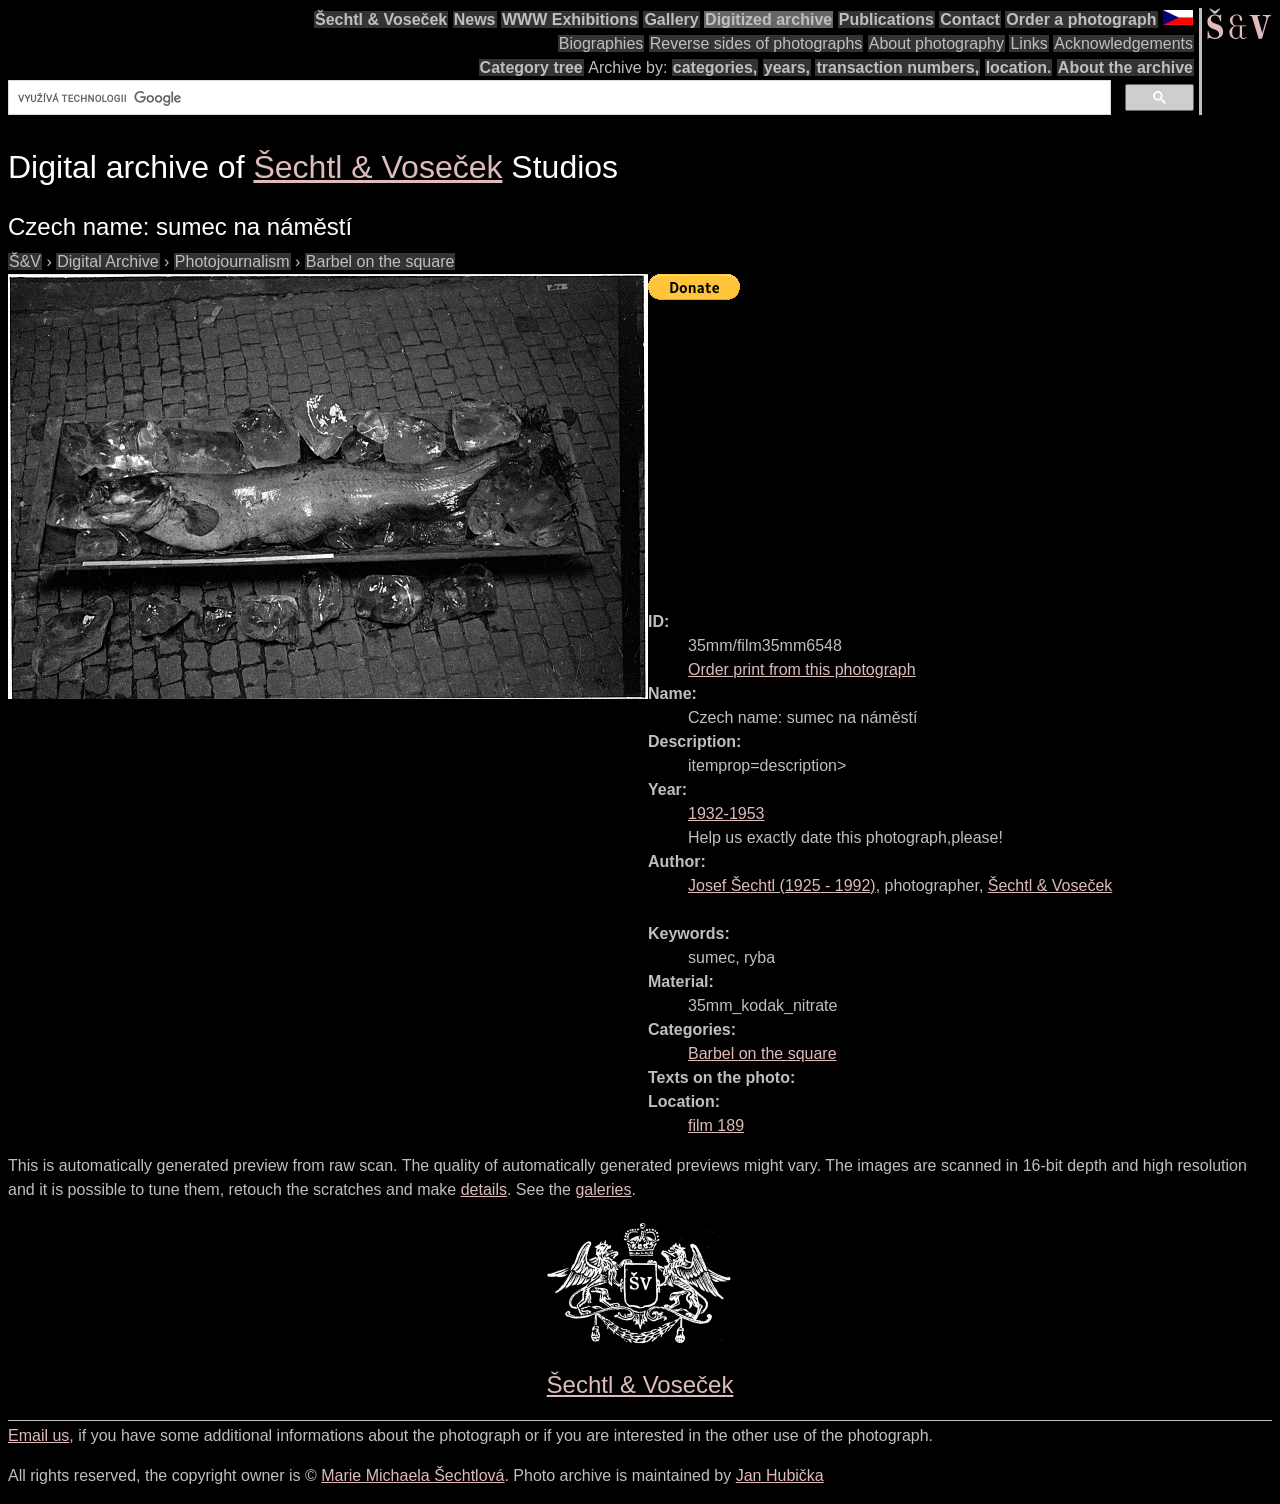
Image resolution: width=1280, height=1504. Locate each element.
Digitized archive (768, 19)
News (475, 19)
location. (1019, 67)
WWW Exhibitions (570, 19)
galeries (603, 1189)
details (484, 1189)
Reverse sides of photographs (756, 43)
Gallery (671, 19)
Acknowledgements (1123, 43)
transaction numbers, (897, 67)
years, (787, 67)
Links (1028, 43)
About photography (936, 43)
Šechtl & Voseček (381, 19)
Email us (38, 1435)
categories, (715, 67)
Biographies (601, 43)
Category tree (531, 67)
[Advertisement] (964, 447)
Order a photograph (1081, 19)
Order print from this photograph (802, 669)
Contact (970, 19)
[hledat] (557, 98)
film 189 (716, 1125)
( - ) (782, 885)
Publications (886, 19)
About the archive (1125, 67)
